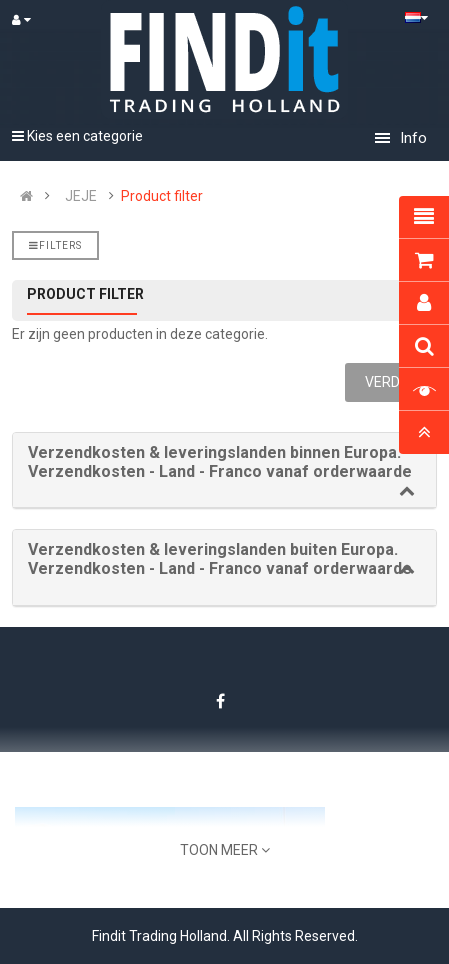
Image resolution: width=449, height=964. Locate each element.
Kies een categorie (77, 136)
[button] (224, 462)
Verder (391, 382)
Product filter (162, 196)
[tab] (224, 470)
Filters (55, 245)
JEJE (81, 196)
